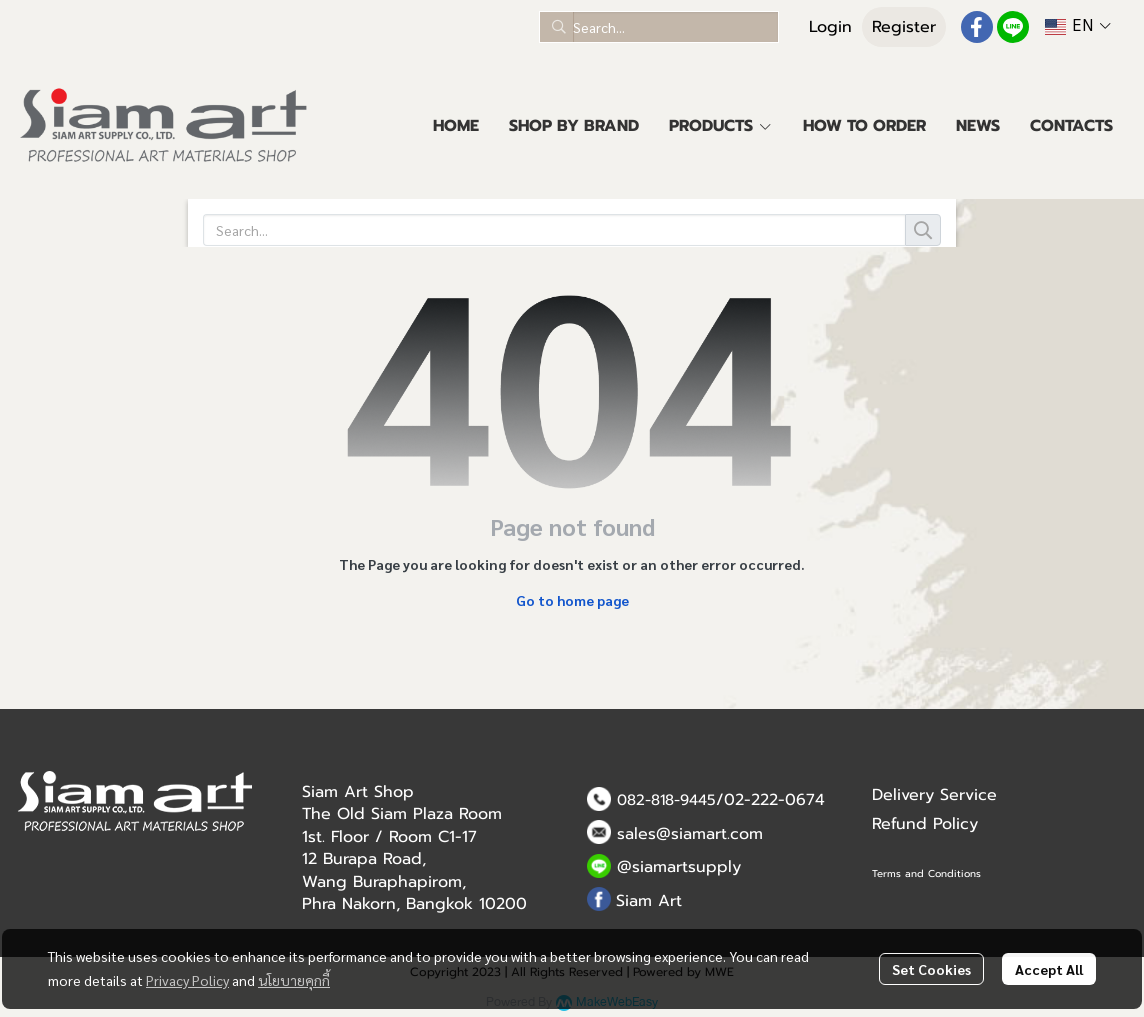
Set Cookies (931, 969)
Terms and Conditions (926, 873)
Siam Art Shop (358, 792)
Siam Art (649, 901)
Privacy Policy (187, 980)
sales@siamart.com (690, 834)
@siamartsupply (679, 867)
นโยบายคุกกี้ (294, 980)
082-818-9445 (666, 800)
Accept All (1049, 969)
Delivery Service (934, 795)
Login (830, 27)
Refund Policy (925, 824)
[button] (659, 27)
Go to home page (572, 600)
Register (904, 27)
